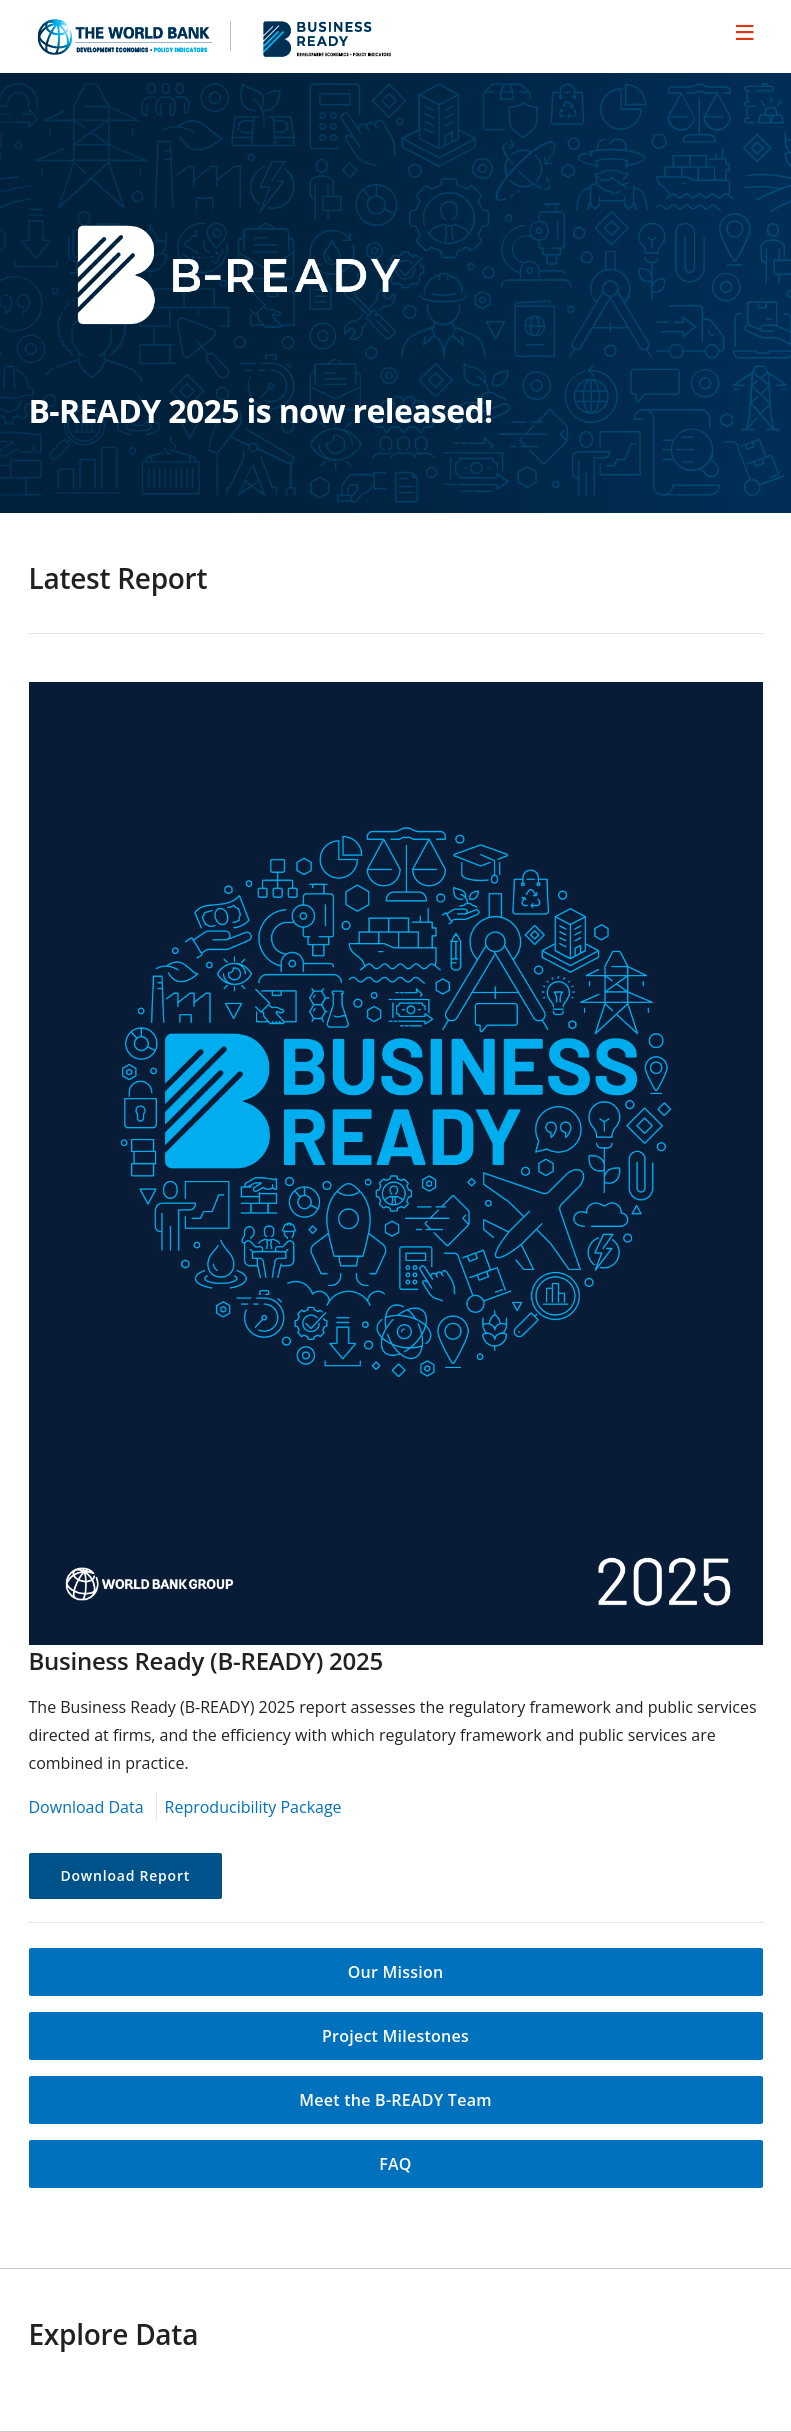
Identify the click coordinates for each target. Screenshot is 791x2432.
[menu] (745, 32)
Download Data (86, 1807)
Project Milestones (395, 2036)
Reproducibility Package (253, 1807)
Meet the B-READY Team (395, 2100)
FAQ (395, 2164)
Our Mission (396, 1972)
